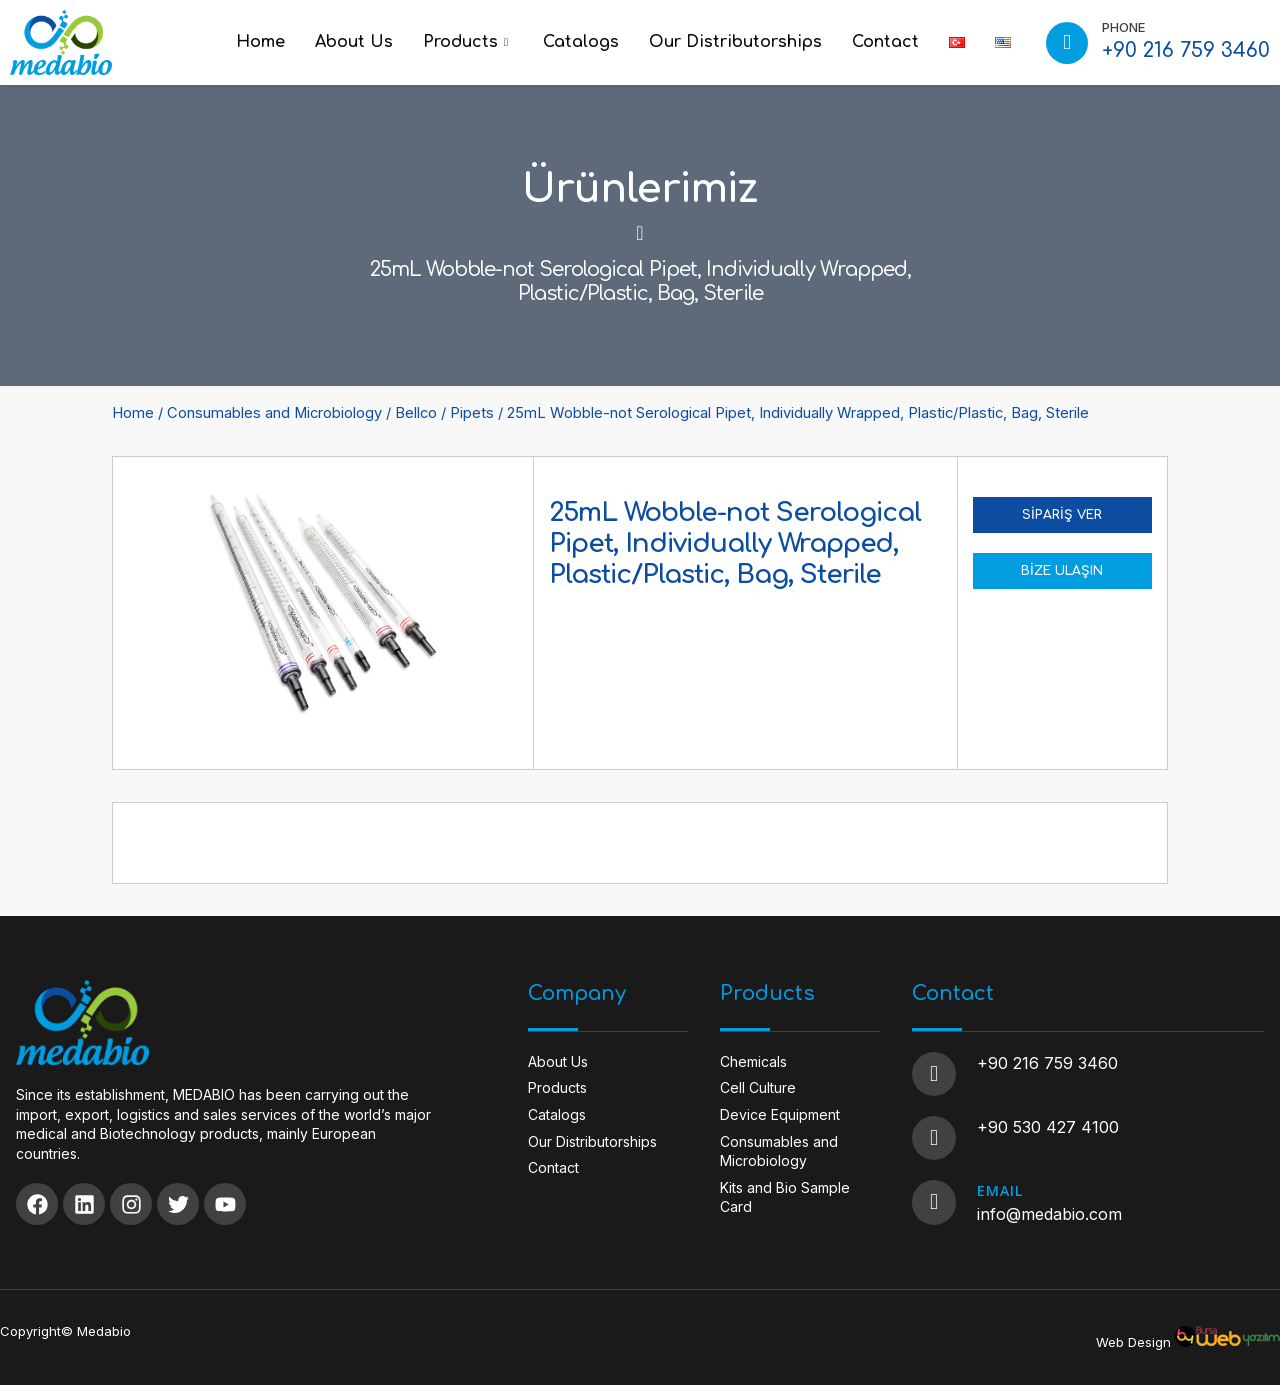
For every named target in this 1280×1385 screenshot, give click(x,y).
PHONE (1123, 27)
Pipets (472, 413)
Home (260, 42)
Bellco (416, 413)
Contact (885, 42)
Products (468, 42)
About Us (354, 42)
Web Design (1133, 1342)
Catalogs (581, 42)
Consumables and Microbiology (274, 413)
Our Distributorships (735, 42)
